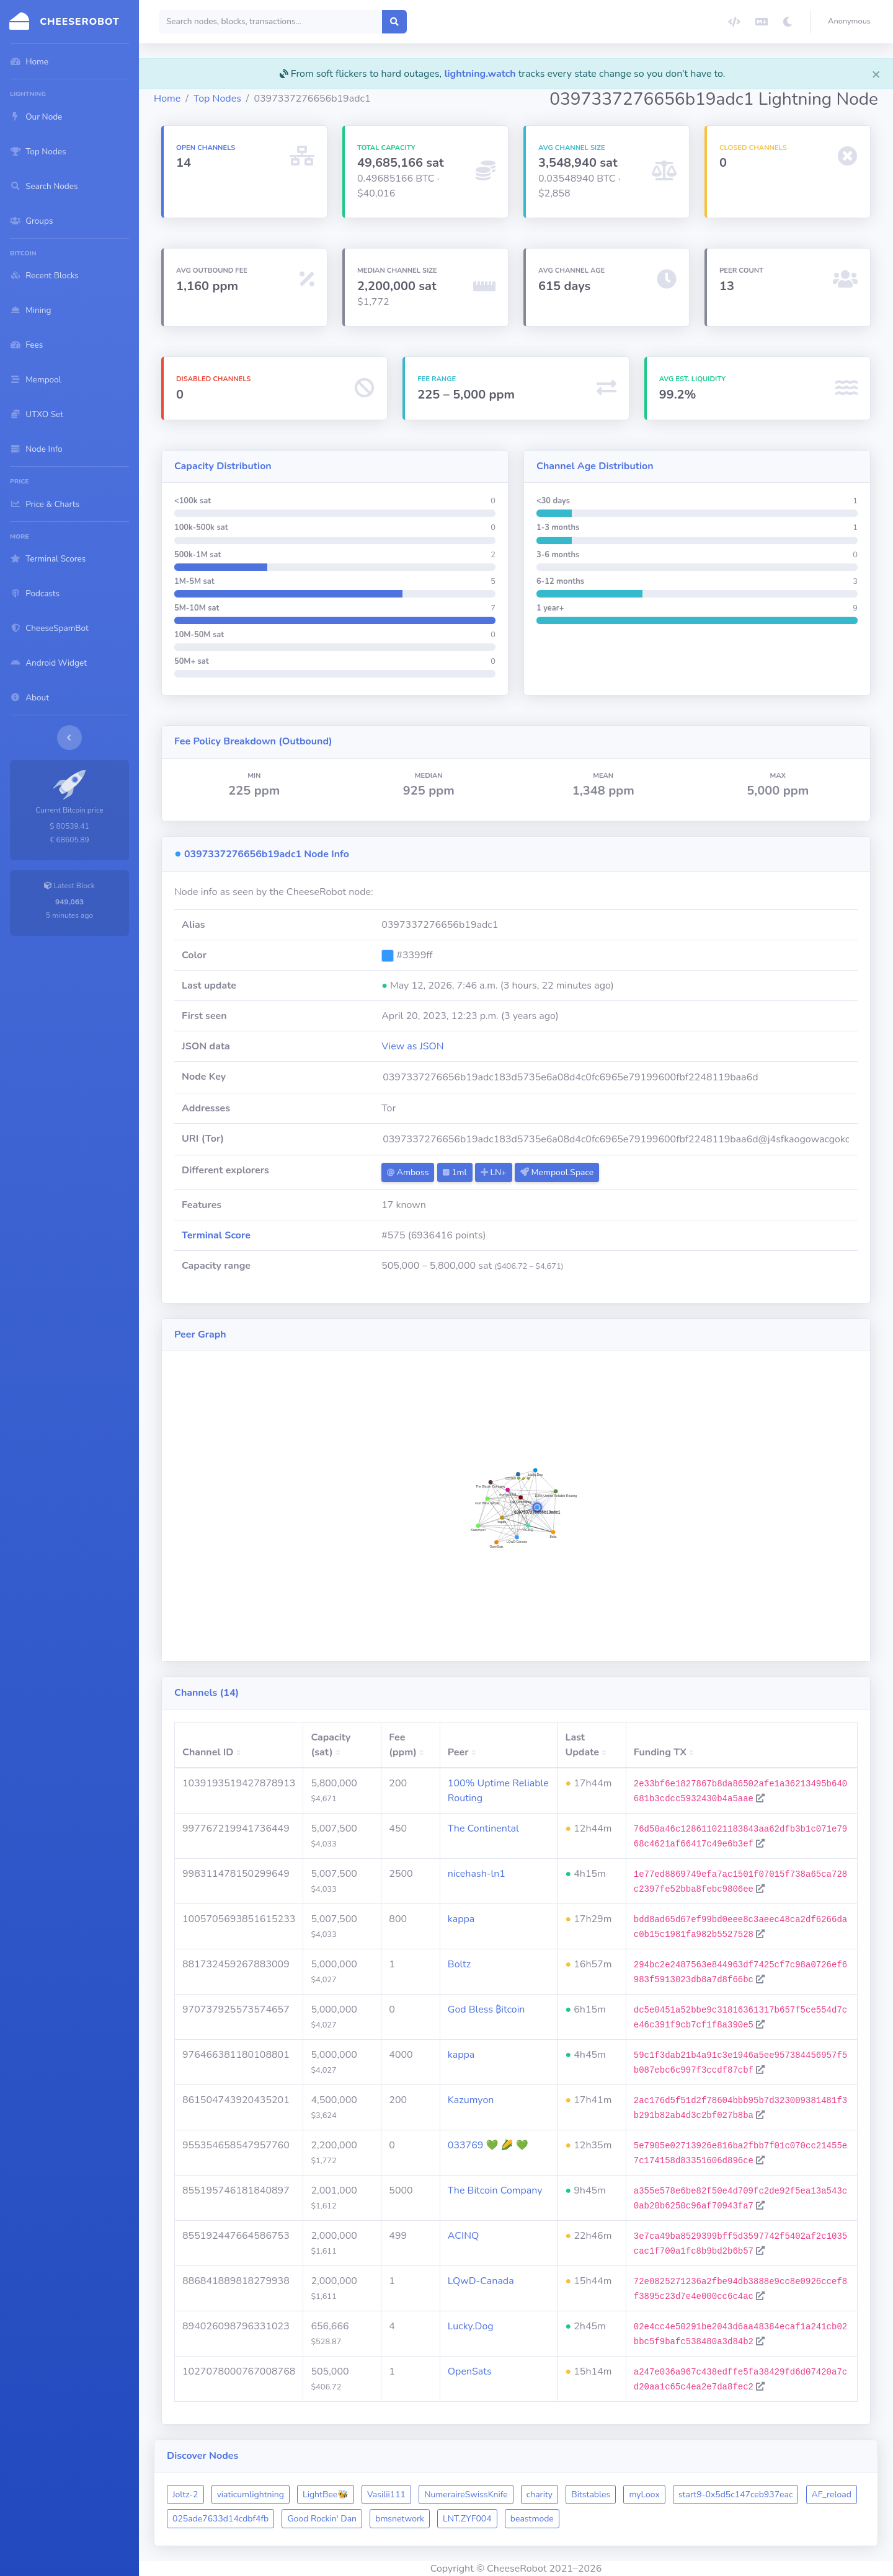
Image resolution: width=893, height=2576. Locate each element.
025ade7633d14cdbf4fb (220, 2519)
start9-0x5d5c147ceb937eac (735, 2494)
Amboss (408, 1172)
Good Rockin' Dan (322, 2519)
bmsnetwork (399, 2519)
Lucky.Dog (471, 2326)
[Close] (876, 74)
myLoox (644, 2494)
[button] (851, 21)
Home (167, 98)
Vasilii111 (386, 2494)
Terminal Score (216, 1235)
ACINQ (463, 2236)
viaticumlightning (250, 2494)
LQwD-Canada (481, 2281)
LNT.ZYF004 (467, 2519)
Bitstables (590, 2494)
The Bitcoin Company (495, 2190)
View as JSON (412, 1046)
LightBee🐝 (326, 2494)
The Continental (483, 1828)
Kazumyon (471, 2100)
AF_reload (831, 2494)
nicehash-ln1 (476, 1874)
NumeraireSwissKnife (466, 2494)
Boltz (459, 1964)
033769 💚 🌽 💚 (488, 2145)
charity (539, 2494)
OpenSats (470, 2371)
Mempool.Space (556, 1172)
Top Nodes (217, 98)
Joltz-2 (185, 2494)
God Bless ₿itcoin (486, 2009)
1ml (455, 1172)
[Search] (271, 21)
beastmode (532, 2519)
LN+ (494, 1172)
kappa (461, 1919)
